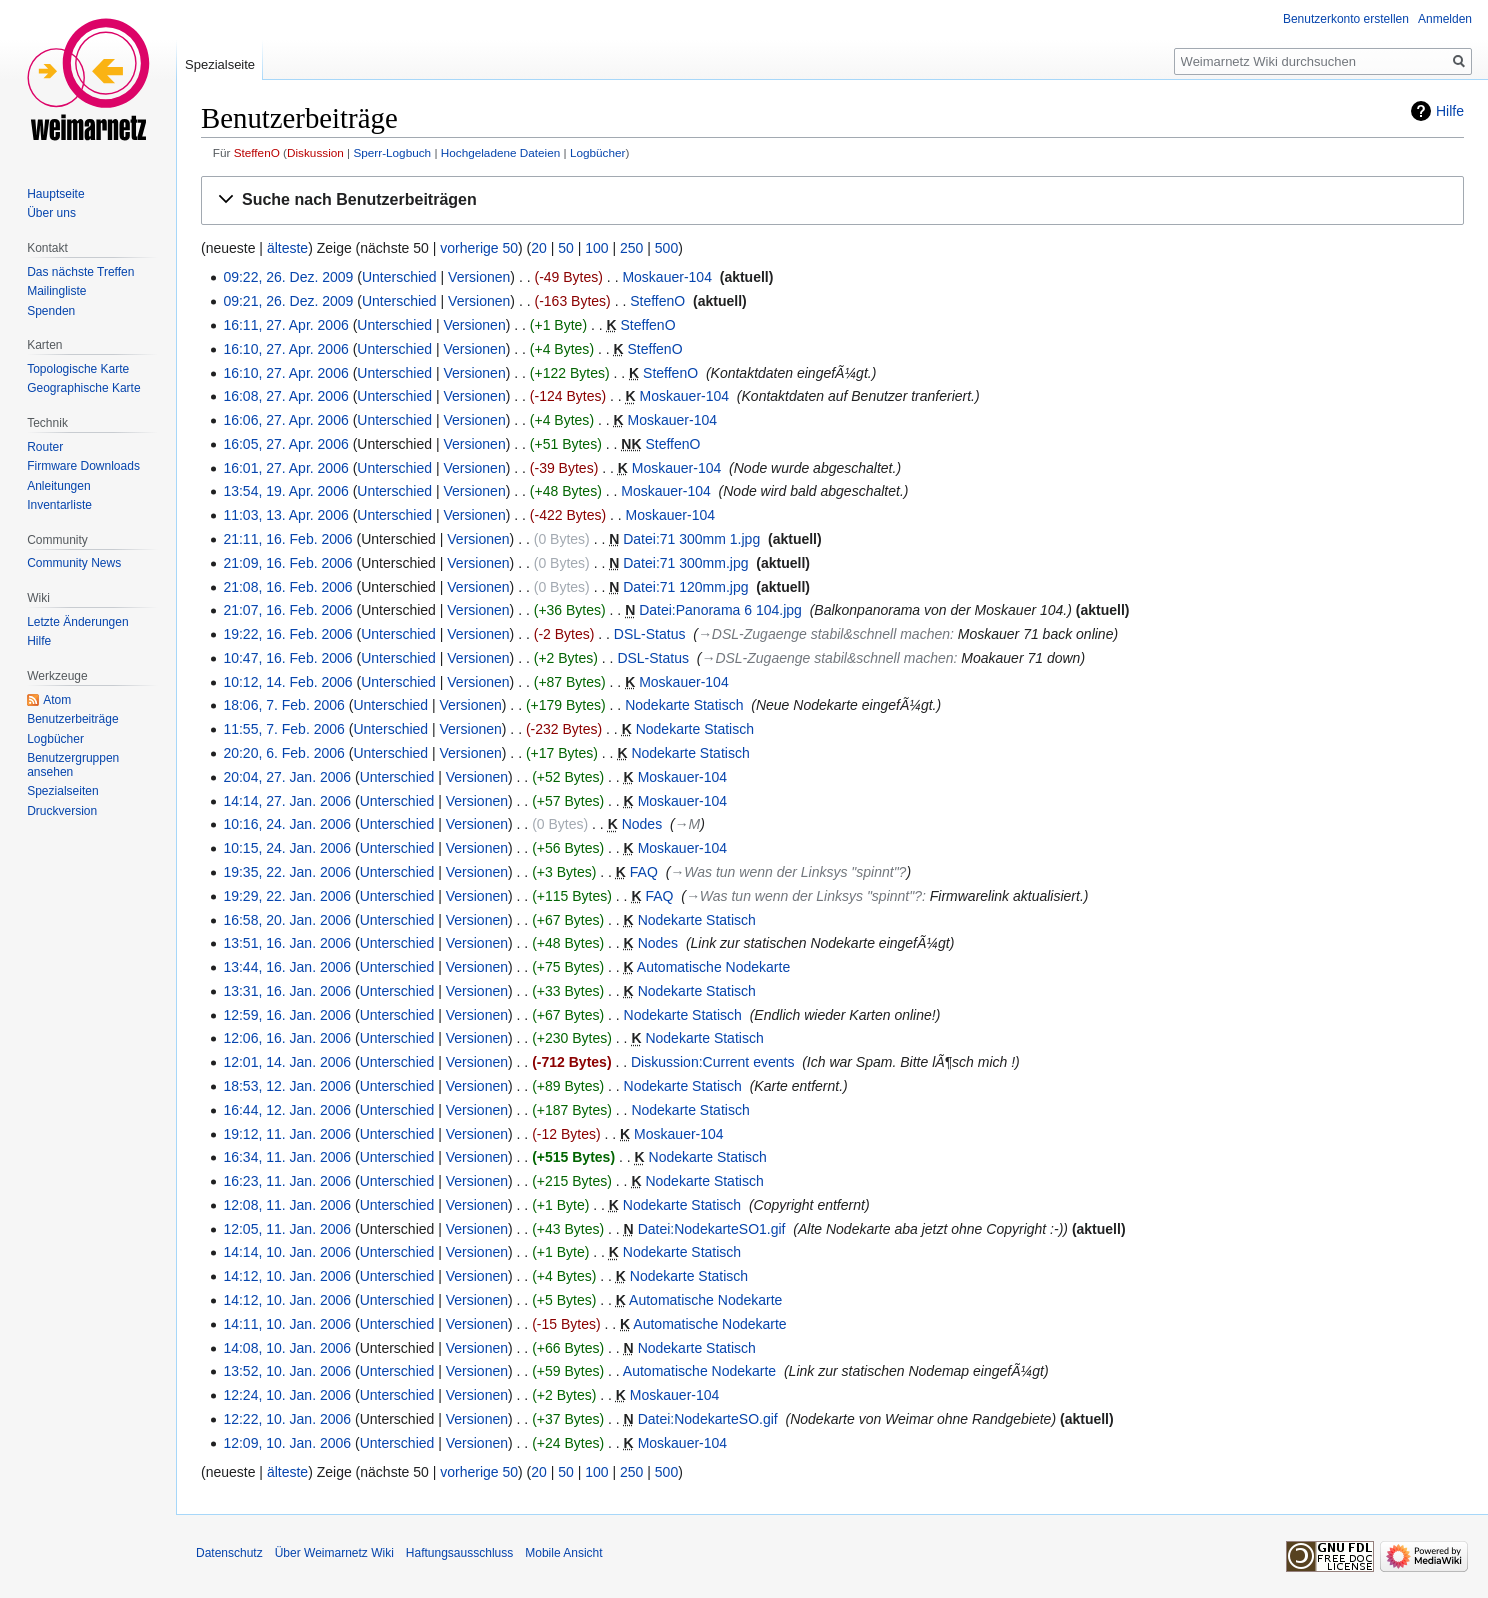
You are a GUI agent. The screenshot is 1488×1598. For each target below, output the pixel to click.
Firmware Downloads (83, 466)
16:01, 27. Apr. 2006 (285, 468)
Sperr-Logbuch (392, 152)
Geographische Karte (83, 388)
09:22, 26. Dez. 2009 (288, 277)
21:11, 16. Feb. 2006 (287, 539)
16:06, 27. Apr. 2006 (285, 420)
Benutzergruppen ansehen (73, 765)
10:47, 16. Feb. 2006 (287, 658)
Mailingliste (56, 291)
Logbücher (598, 152)
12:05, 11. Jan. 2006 (287, 1229)
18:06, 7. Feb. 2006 (283, 705)
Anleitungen (58, 486)
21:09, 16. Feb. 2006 (287, 563)
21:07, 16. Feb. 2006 (287, 610)
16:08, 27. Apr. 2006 (285, 396)
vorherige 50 (479, 248)
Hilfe (1450, 111)
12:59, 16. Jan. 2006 (287, 1015)
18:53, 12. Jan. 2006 (287, 1086)
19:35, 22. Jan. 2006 (287, 872)
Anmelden (1445, 19)
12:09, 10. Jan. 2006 (287, 1443)
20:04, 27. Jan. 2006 (287, 777)
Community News (74, 563)
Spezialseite (220, 64)
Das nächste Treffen (80, 272)
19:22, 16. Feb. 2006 (287, 634)
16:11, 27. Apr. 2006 (285, 325)
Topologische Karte (78, 369)
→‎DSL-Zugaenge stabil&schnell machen (824, 634)
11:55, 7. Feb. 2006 (283, 729)
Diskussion (315, 152)
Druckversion (62, 811)
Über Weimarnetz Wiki (334, 1553)
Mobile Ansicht (563, 1553)
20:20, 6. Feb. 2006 (283, 753)
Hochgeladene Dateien (501, 152)
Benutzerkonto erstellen (1346, 19)
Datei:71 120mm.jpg (685, 587)
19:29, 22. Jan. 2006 (287, 896)
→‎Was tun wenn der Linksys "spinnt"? (788, 872)
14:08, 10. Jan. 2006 (287, 1348)
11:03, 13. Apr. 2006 (285, 515)
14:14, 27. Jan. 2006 (287, 801)
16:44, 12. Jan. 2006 (287, 1110)
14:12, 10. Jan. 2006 (287, 1276)
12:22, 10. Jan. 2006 (287, 1419)
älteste (287, 248)
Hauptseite (55, 194)
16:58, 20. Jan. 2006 (287, 920)
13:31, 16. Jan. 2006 (287, 991)
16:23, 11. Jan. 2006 (287, 1181)
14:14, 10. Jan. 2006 (287, 1252)
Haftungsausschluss (459, 1553)
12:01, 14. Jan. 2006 (287, 1062)
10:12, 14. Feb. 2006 (287, 682)
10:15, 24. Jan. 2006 (287, 848)
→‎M (688, 824)
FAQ (644, 872)
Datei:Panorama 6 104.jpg (720, 610)
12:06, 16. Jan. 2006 (287, 1038)
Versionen (479, 277)
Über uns (51, 213)
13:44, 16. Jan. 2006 (287, 967)
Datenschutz (229, 1553)
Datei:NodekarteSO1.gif (712, 1229)
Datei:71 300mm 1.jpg (691, 539)
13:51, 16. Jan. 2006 (287, 943)
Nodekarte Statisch (684, 705)
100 (596, 248)
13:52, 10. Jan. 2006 (287, 1371)
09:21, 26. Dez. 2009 (288, 301)
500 (666, 248)
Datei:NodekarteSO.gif (708, 1419)
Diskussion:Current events (712, 1062)
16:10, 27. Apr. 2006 (285, 349)
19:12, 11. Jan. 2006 (287, 1134)
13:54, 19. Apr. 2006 (285, 491)
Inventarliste (59, 505)
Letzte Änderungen (77, 622)
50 (566, 248)
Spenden (51, 311)
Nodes (642, 824)
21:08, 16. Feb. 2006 (287, 587)
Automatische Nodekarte (713, 967)
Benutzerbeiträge (72, 719)
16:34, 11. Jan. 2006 (287, 1157)
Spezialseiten (62, 791)
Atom (57, 700)
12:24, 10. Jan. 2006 (287, 1395)
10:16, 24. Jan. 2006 (287, 824)
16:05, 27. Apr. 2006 (285, 444)
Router (45, 447)
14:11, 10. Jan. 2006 (287, 1324)
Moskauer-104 (667, 277)
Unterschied (399, 277)
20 (539, 248)
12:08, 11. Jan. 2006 (287, 1205)
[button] (832, 200)
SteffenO (257, 152)
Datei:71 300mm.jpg (685, 563)
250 (631, 248)
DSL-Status (650, 634)
